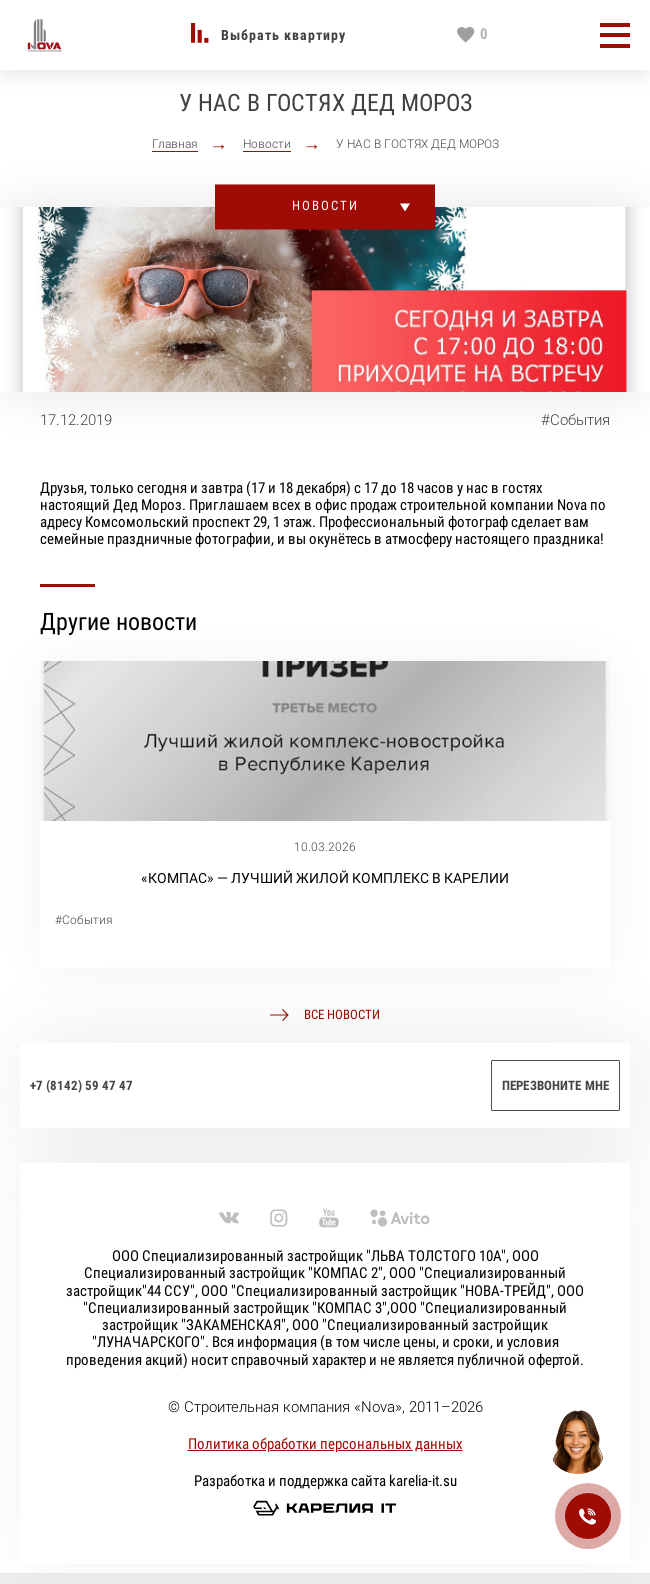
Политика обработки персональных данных (325, 1444)
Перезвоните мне (555, 1085)
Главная (175, 144)
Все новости (342, 1015)
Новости (267, 144)
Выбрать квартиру (283, 35)
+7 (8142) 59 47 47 (81, 1085)
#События (575, 420)
